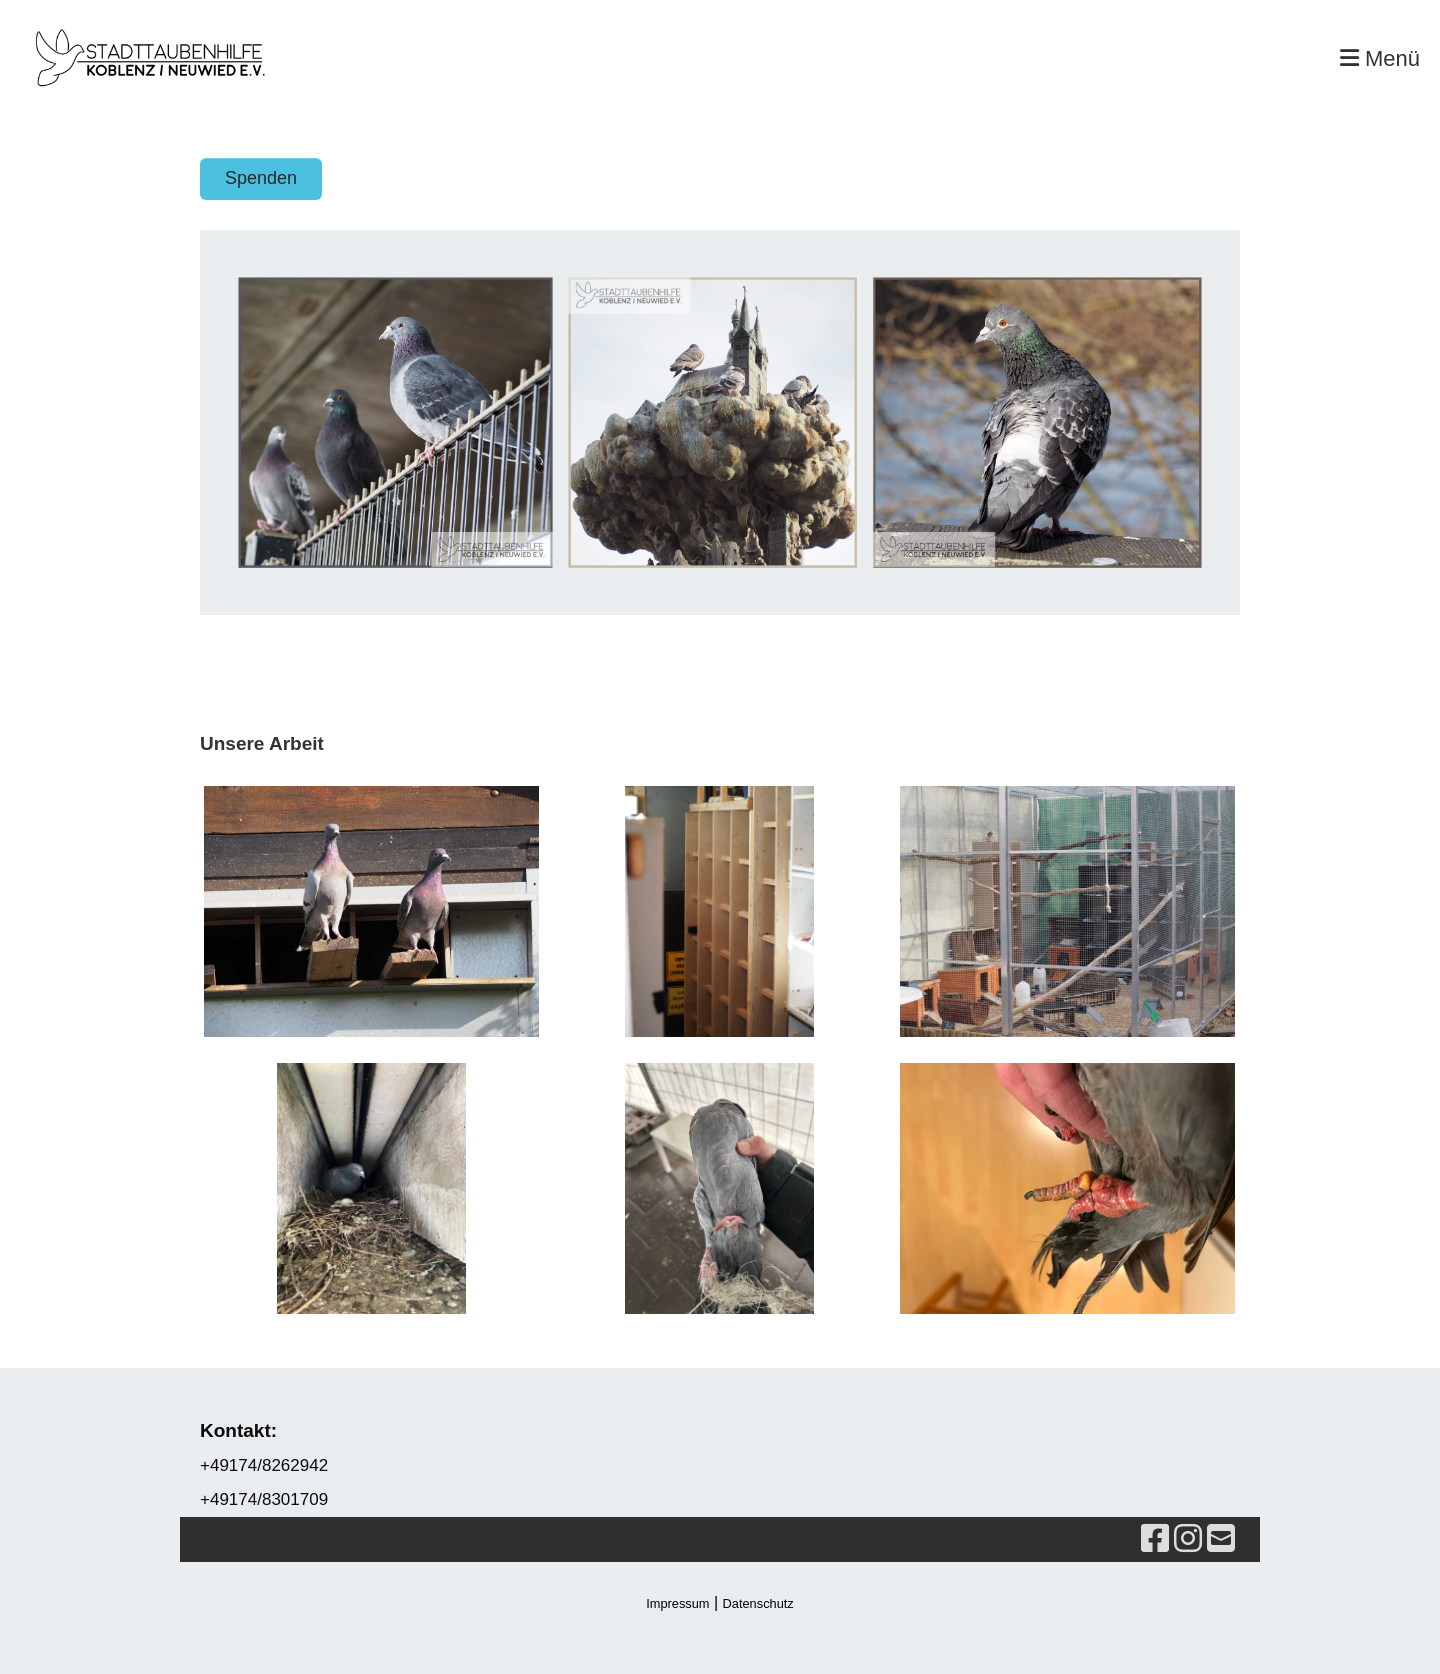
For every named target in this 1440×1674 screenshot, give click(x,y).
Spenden (261, 178)
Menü (1380, 58)
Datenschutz (758, 1603)
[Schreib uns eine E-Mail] (1221, 1539)
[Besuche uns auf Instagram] (1188, 1539)
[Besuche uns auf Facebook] (1155, 1539)
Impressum (677, 1603)
